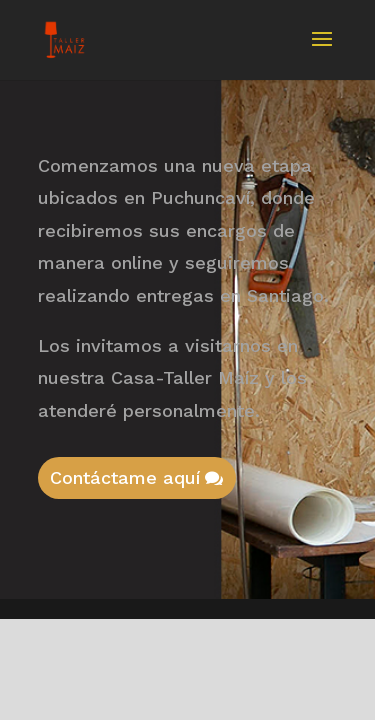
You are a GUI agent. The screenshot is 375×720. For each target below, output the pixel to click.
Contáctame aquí (125, 477)
